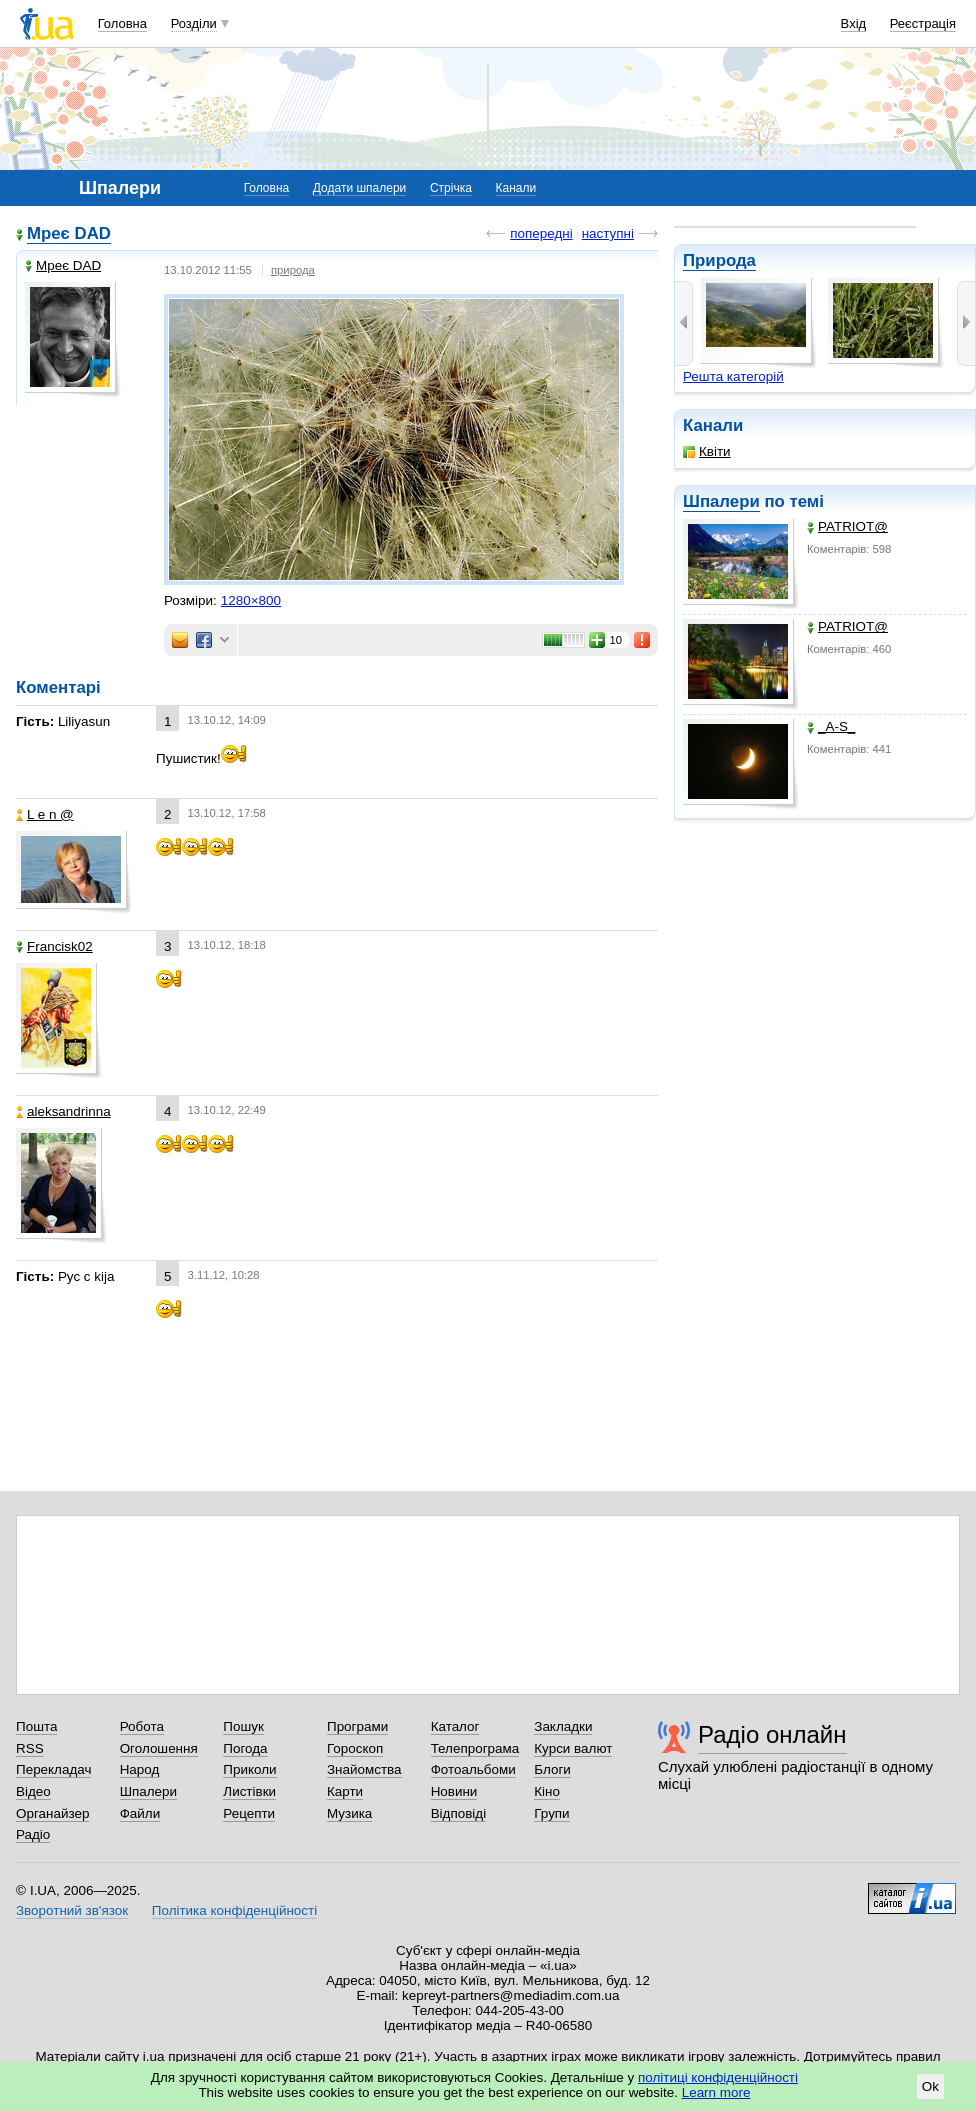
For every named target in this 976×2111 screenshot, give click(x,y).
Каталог (455, 1726)
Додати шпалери (359, 188)
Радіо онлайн (772, 1734)
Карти (345, 1791)
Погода (245, 1748)
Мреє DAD (69, 233)
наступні (608, 233)
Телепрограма (475, 1748)
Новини (454, 1791)
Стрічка (451, 188)
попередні (541, 233)
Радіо (33, 1834)
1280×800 (251, 600)
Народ (140, 1769)
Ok (930, 2086)
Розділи (194, 23)
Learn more (716, 2092)
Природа (719, 260)
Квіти (707, 451)
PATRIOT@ (847, 526)
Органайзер (52, 1813)
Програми (357, 1726)
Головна (122, 23)
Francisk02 (54, 946)
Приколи (249, 1769)
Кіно (547, 1791)
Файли (140, 1813)
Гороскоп (355, 1748)
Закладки (563, 1726)
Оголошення (159, 1748)
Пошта (36, 1726)
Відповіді (459, 1813)
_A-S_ (831, 726)
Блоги (552, 1769)
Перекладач (53, 1769)
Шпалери (721, 501)
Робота (142, 1726)
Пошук (243, 1726)
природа (293, 270)
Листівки (249, 1791)
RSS (30, 1748)
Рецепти (249, 1813)
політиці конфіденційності (718, 2077)
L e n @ (45, 814)
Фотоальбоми (473, 1769)
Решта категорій (733, 376)
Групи (551, 1813)
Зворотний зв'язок (72, 1910)
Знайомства (364, 1769)
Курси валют (573, 1748)
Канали (516, 188)
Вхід (854, 23)
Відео (33, 1791)
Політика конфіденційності (234, 1910)
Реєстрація (923, 23)
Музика (349, 1813)
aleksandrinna (63, 1111)
